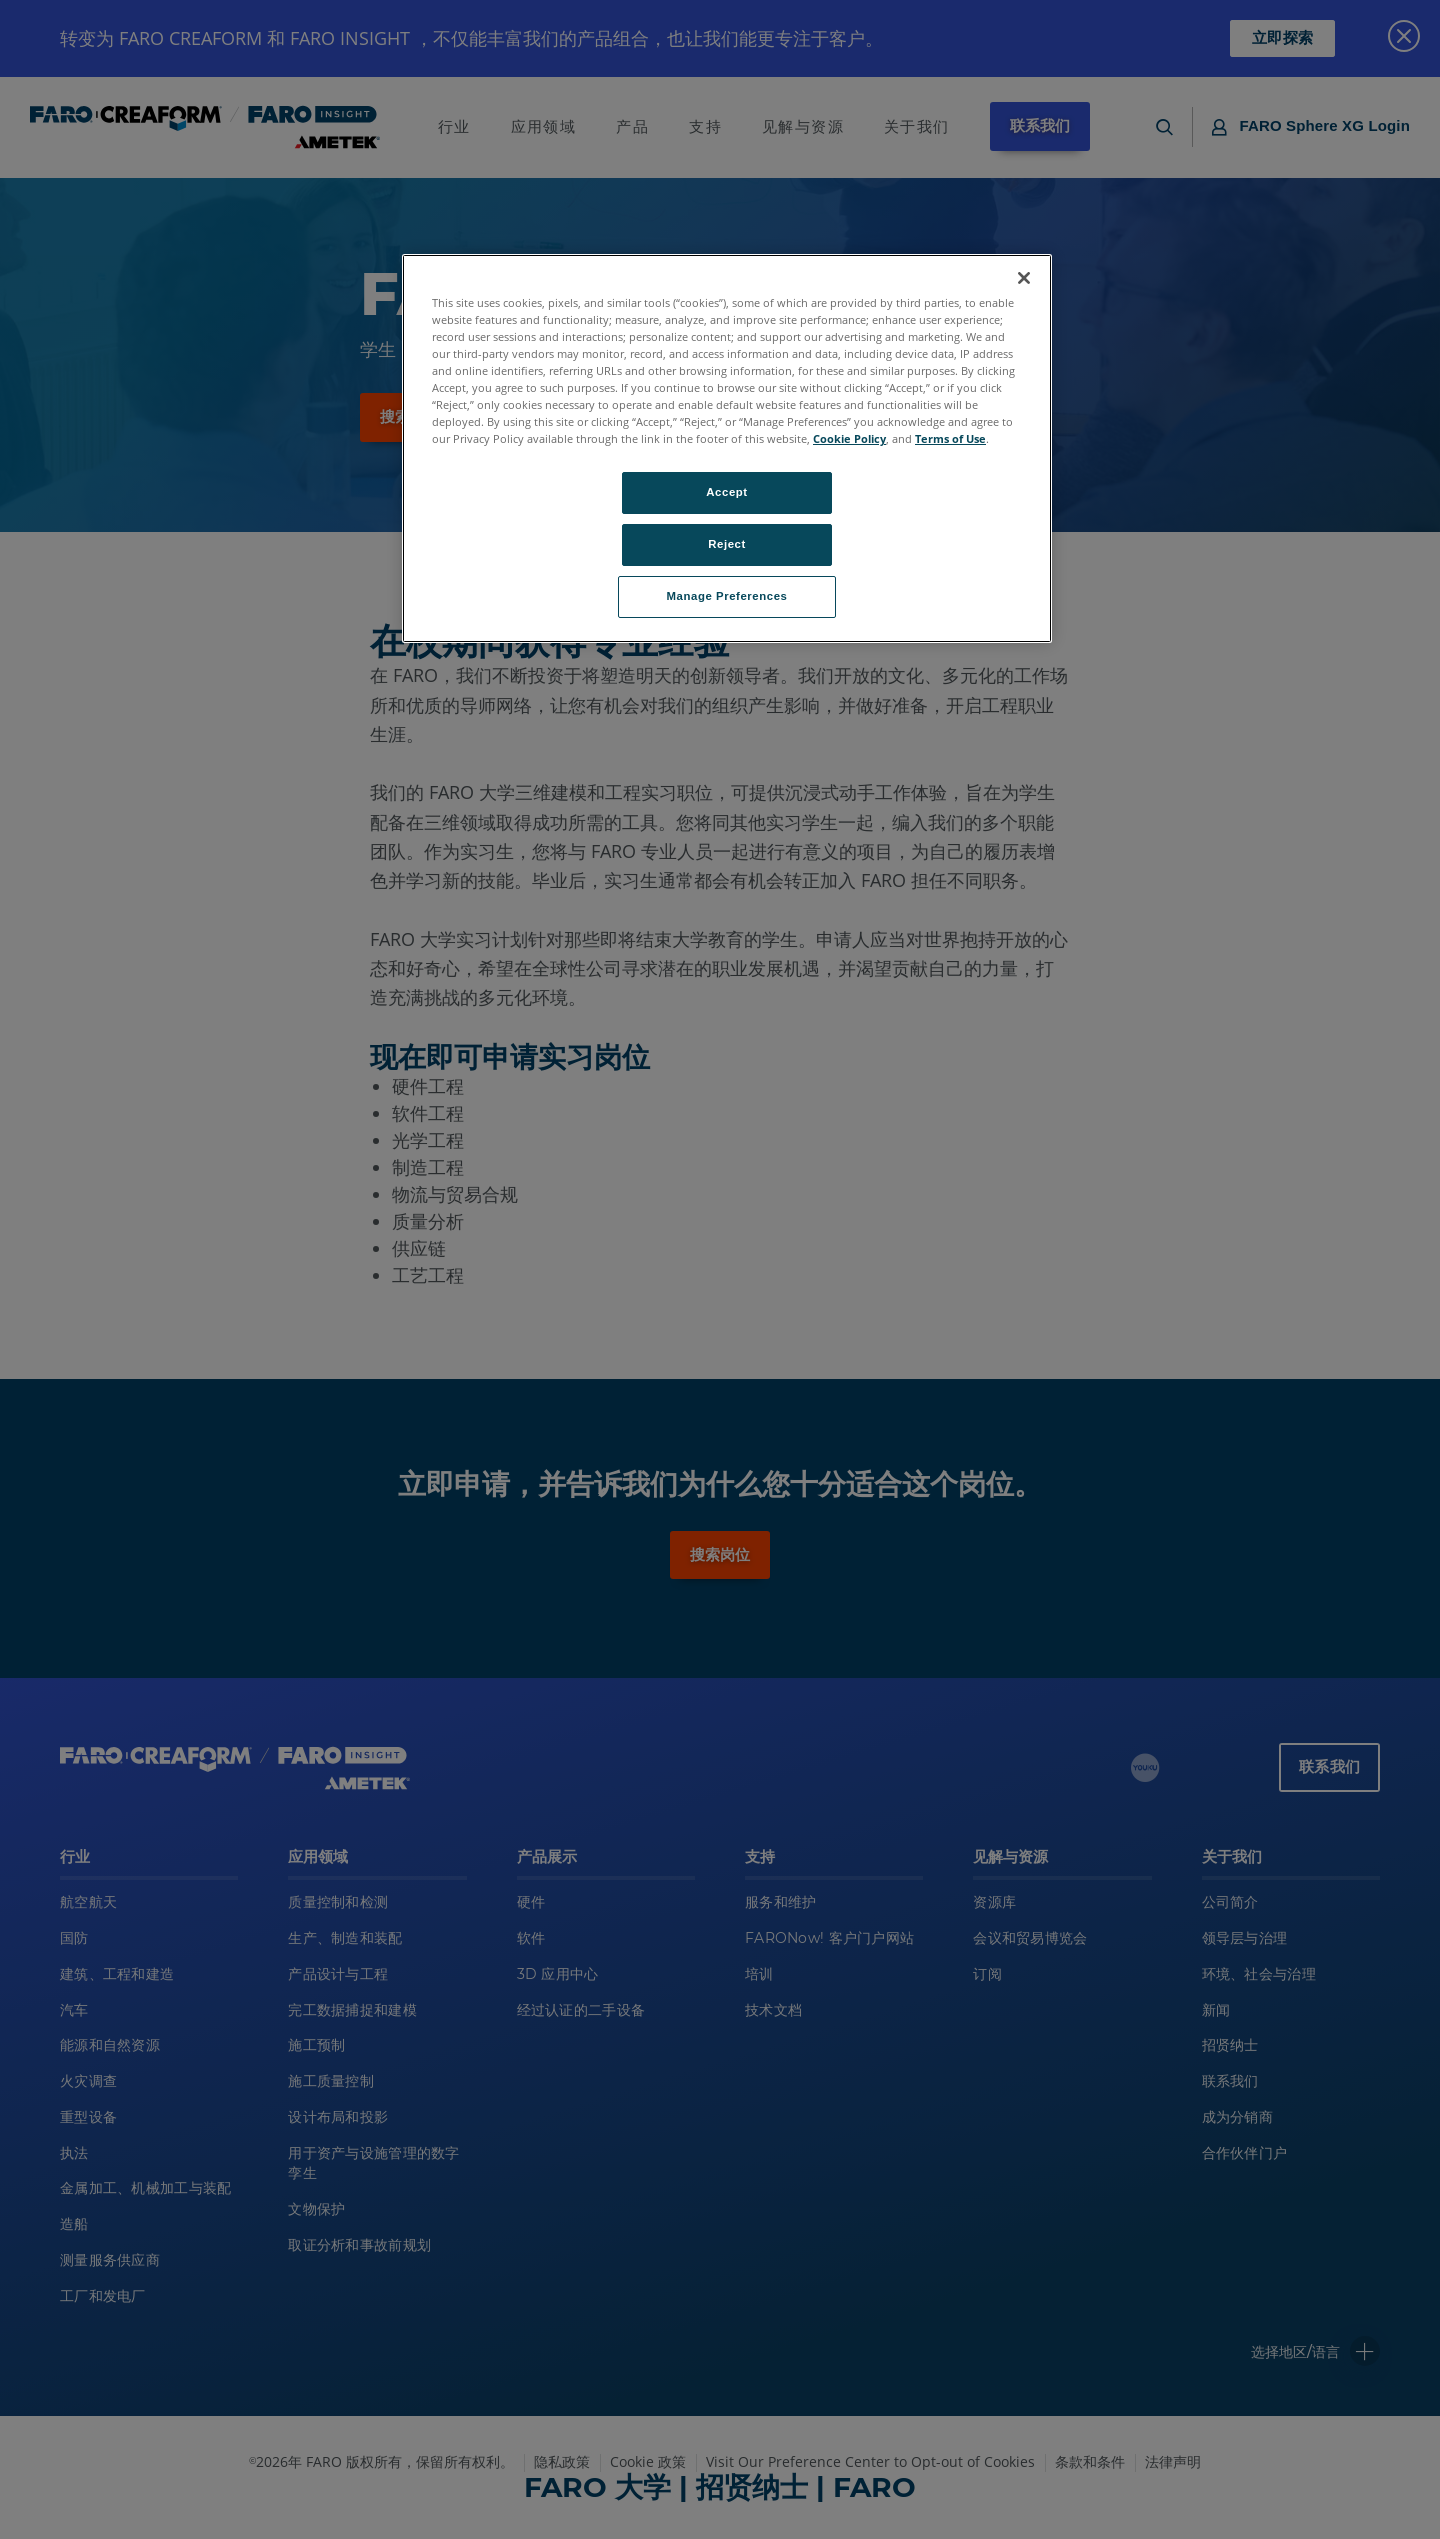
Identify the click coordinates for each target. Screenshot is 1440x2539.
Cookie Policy (849, 438)
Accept (726, 492)
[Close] (1024, 278)
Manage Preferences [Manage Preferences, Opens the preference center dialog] (727, 596)
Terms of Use (950, 438)
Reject (727, 544)
